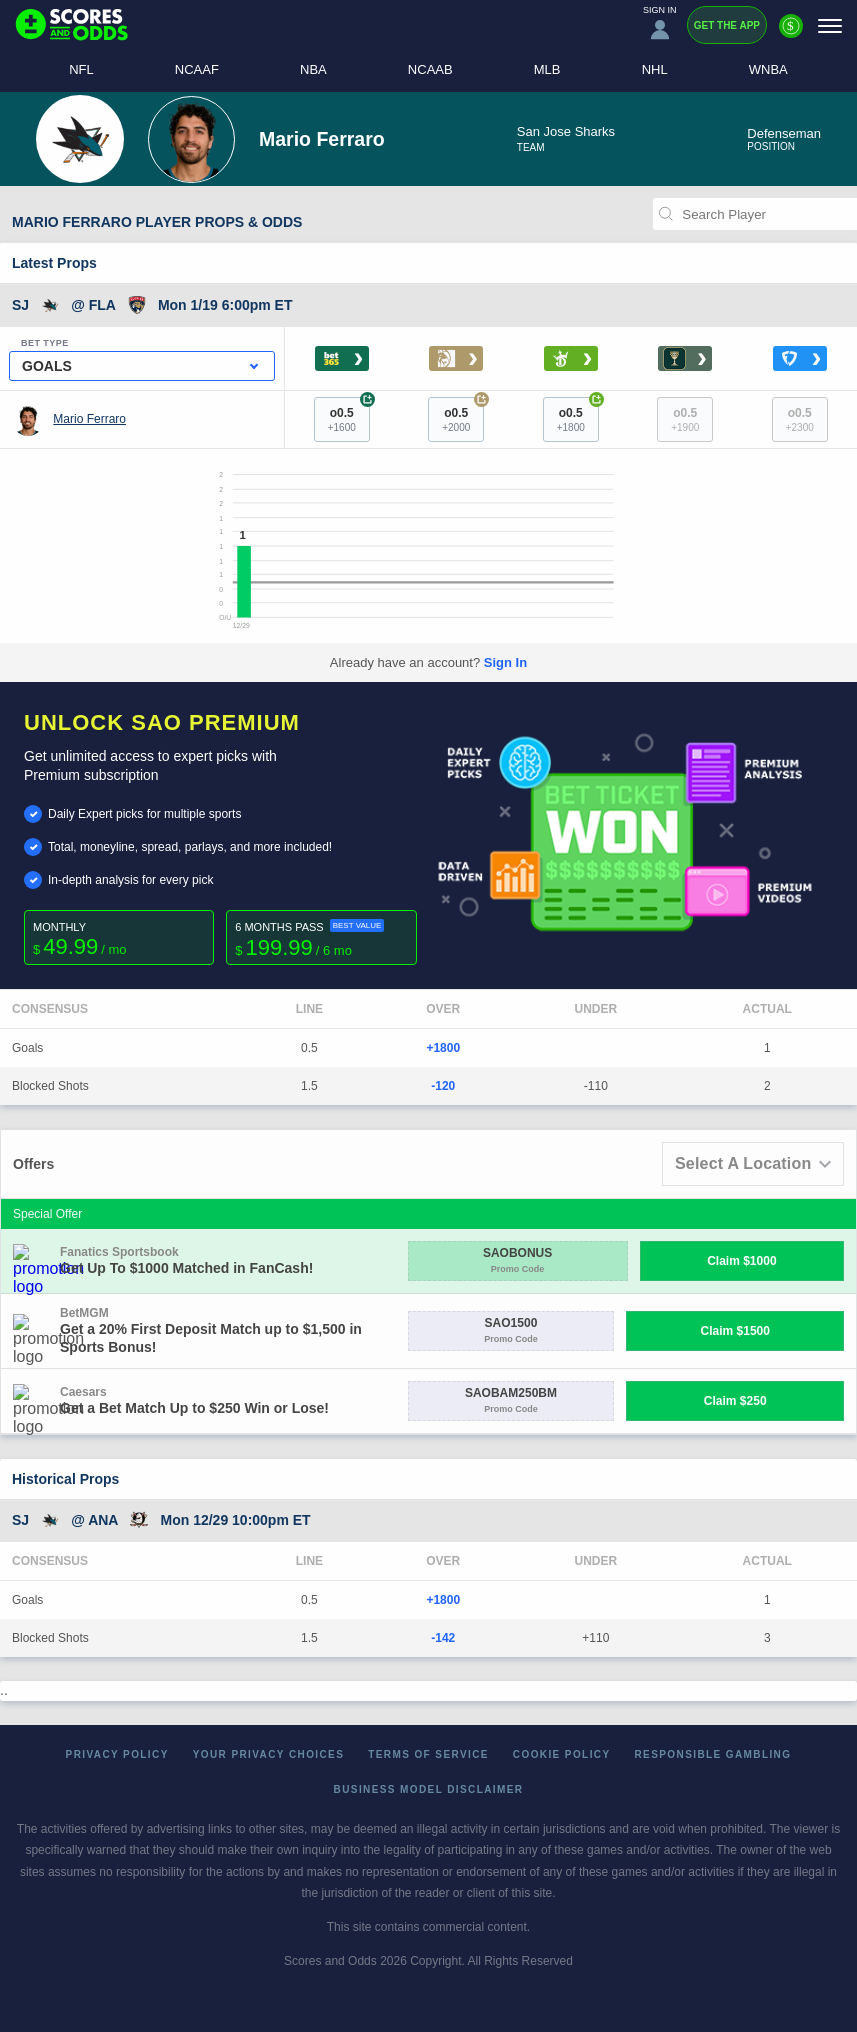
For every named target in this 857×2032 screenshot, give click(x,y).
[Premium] (791, 34)
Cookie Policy (562, 1754)
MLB (547, 69)
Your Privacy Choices (269, 1754)
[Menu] (830, 25)
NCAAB (430, 69)
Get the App (727, 25)
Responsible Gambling (713, 1754)
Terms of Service (428, 1754)
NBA (313, 69)
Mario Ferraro (89, 419)
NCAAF (197, 69)
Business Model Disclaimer (429, 1789)
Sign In (505, 662)
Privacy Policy (117, 1754)
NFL (81, 69)
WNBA (768, 69)
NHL (655, 69)
